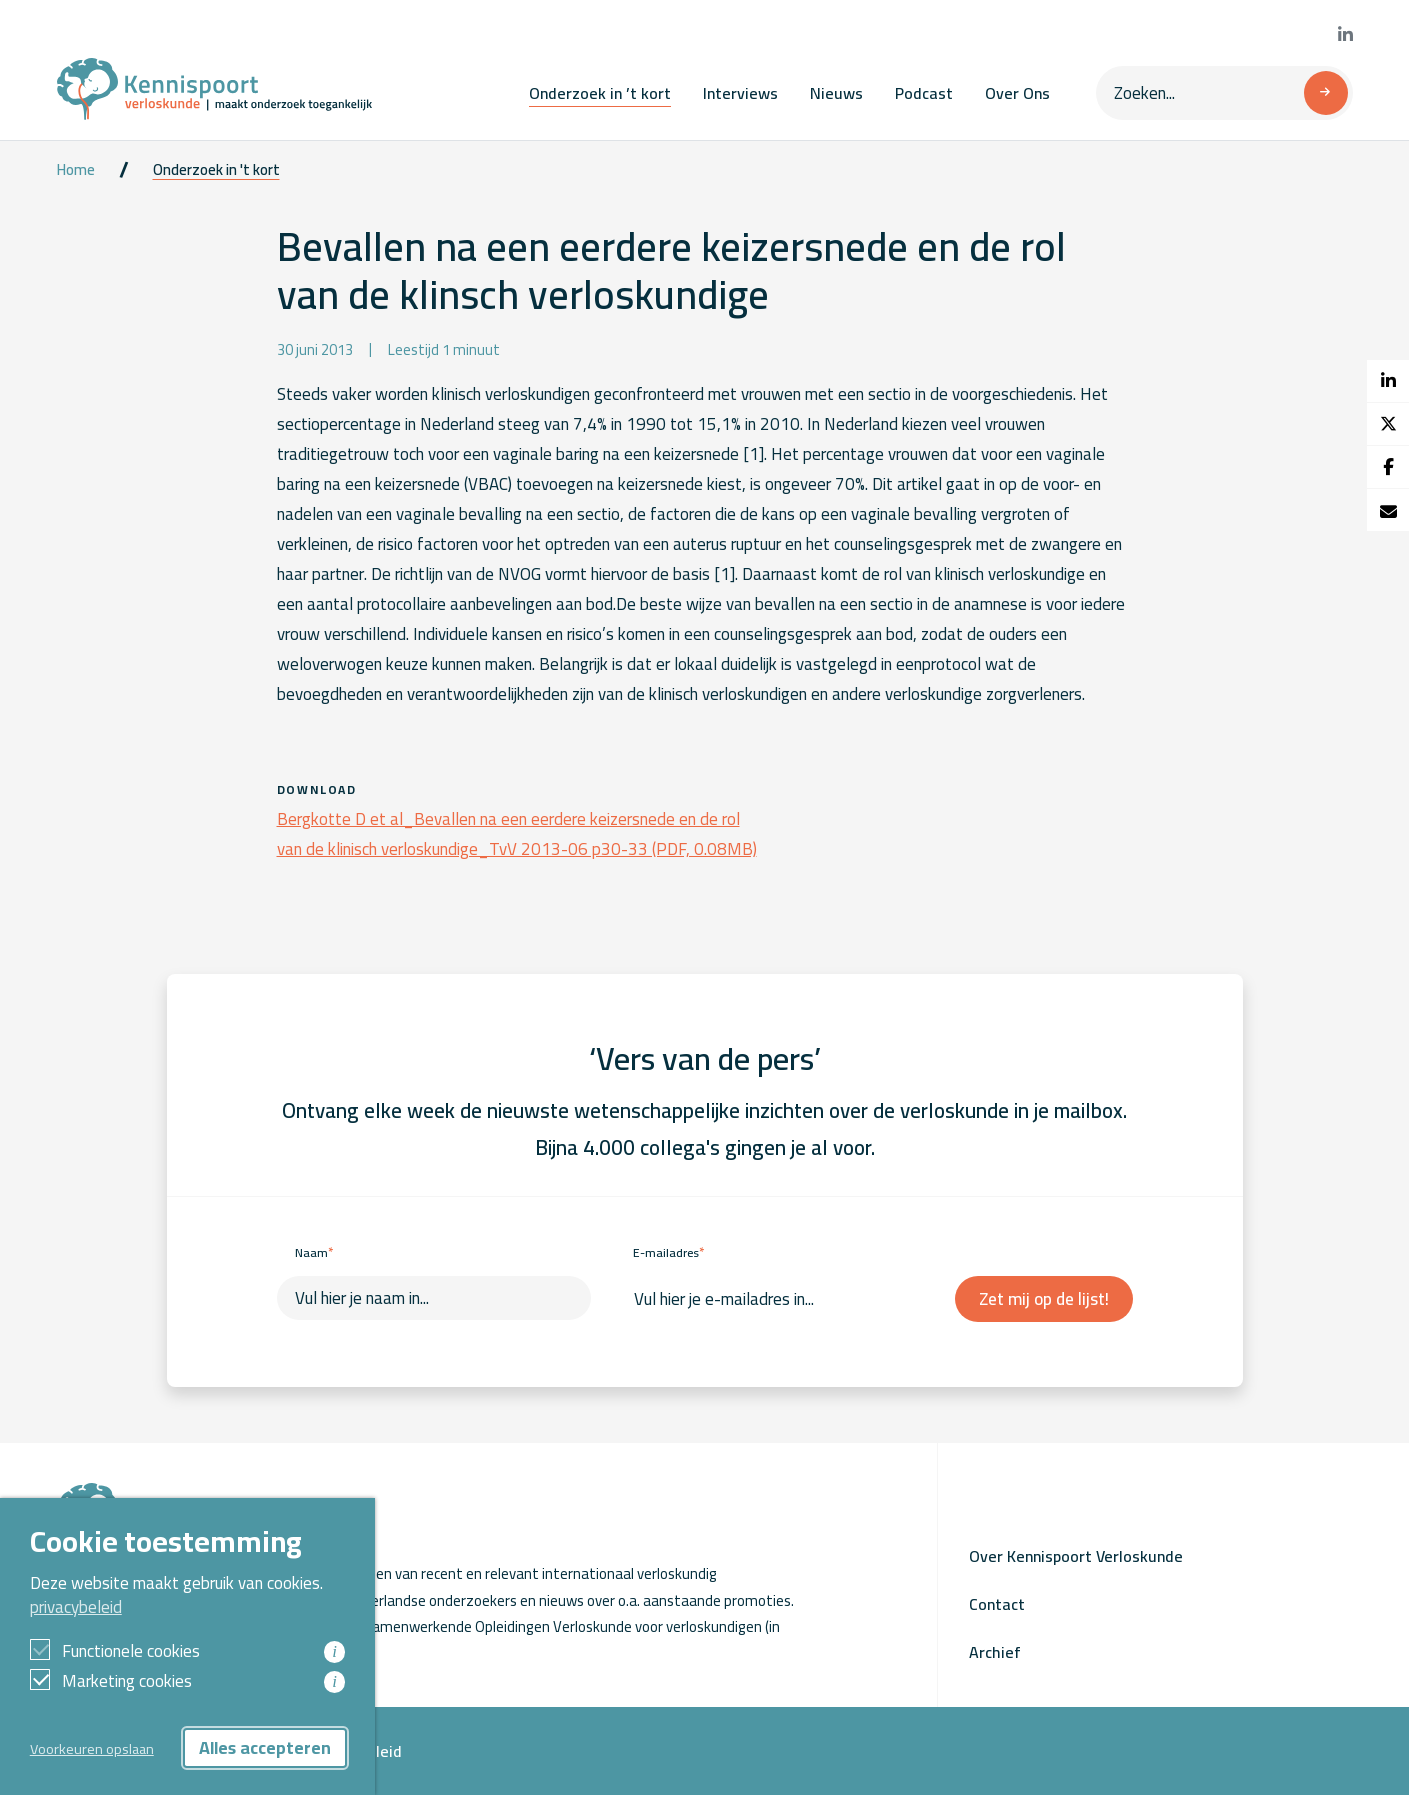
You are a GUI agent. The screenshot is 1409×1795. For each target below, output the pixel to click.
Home (76, 170)
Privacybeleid (355, 1751)
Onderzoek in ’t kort (600, 93)
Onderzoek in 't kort (216, 170)
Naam (314, 1252)
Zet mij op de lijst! (1044, 1299)
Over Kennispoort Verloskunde (1076, 1556)
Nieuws (836, 93)
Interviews (740, 93)
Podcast (924, 93)
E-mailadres (668, 1252)
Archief (995, 1652)
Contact (997, 1604)
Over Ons (1017, 93)
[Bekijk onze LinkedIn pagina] (1345, 35)
